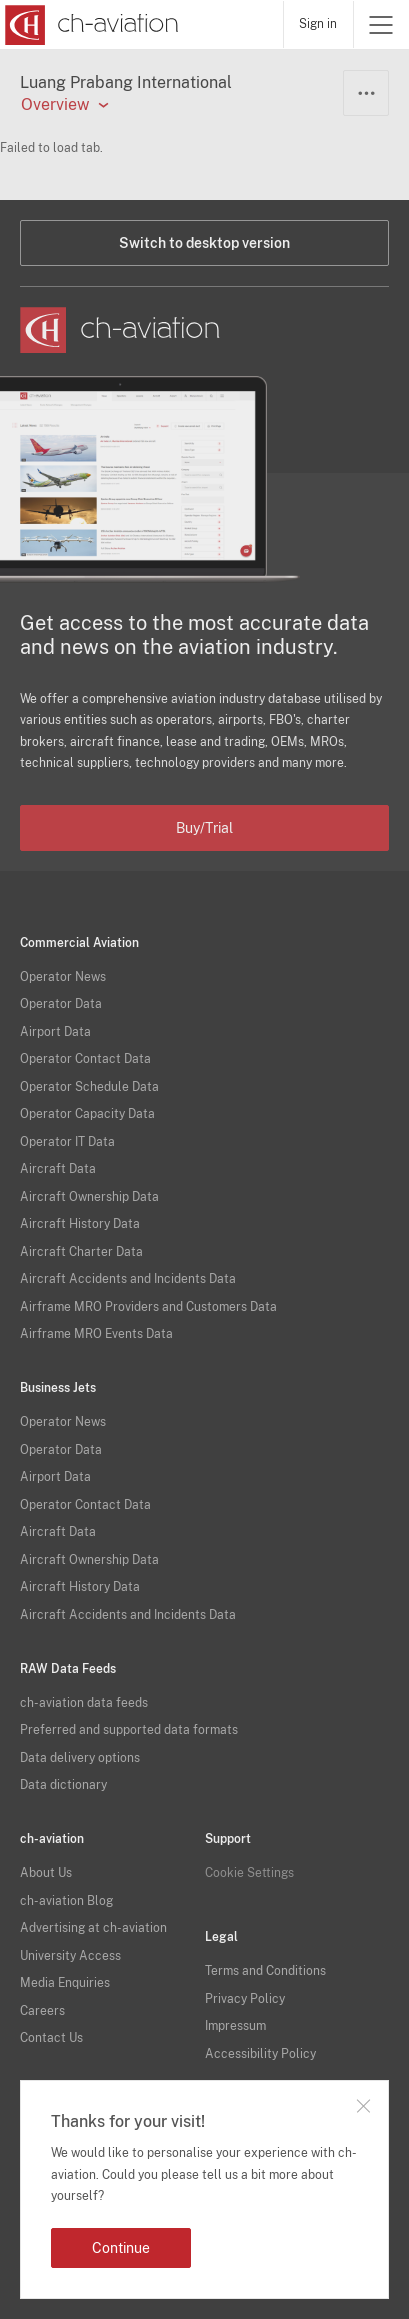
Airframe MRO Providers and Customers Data (148, 1307)
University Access (70, 1956)
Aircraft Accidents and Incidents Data (128, 1279)
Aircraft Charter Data (81, 1252)
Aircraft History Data (80, 1224)
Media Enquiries (65, 1983)
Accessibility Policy (260, 2054)
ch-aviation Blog (66, 1901)
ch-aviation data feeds (84, 1703)
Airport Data (55, 1032)
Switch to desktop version (204, 243)
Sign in (318, 24)
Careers (42, 2011)
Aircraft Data (58, 1169)
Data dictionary (63, 1785)
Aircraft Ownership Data (89, 1197)
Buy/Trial (204, 828)
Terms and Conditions (265, 1971)
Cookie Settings (249, 1873)
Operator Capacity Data (87, 1114)
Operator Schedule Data (89, 1087)
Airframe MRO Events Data (96, 1334)
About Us (46, 1873)
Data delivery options (80, 1758)
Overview (55, 105)
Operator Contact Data (85, 1059)
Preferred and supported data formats (129, 1730)
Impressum (235, 2026)
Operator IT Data (67, 1142)
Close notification (363, 2106)
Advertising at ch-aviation (93, 1928)
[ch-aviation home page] (89, 25)
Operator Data (61, 1004)
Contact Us (51, 2038)
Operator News (63, 977)
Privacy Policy (245, 1999)
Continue (121, 2248)
